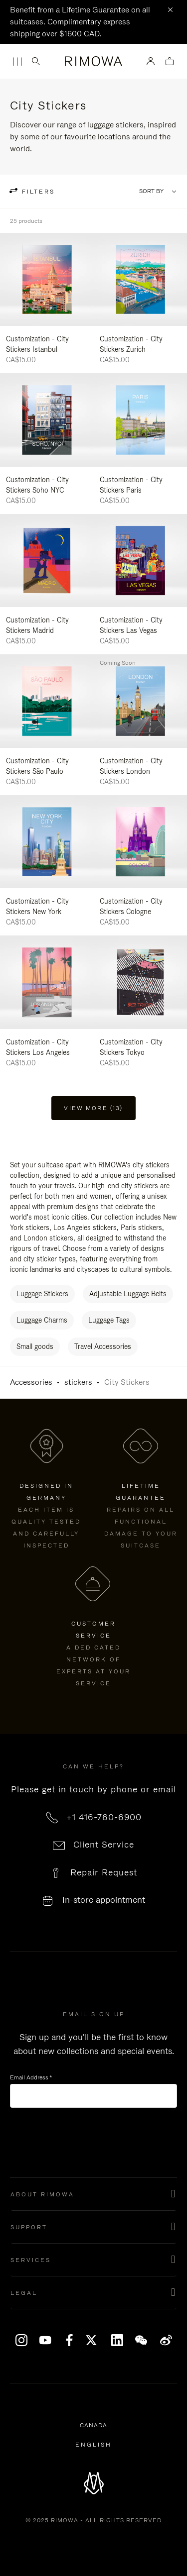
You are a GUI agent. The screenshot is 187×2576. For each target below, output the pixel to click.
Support (28, 2227)
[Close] (170, 10)
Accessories (31, 1382)
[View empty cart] (170, 62)
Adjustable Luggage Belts (128, 1293)
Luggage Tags (109, 1320)
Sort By (151, 191)
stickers (78, 1382)
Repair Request (103, 1872)
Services (30, 2260)
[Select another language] (93, 2445)
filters (37, 192)
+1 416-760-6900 (104, 1817)
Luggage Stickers (42, 1293)
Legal (23, 2293)
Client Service (103, 1845)
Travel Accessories (102, 1346)
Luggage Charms (41, 1320)
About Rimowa (42, 2194)
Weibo (166, 2340)
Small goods (34, 1346)
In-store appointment (103, 1900)
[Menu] (16, 61)
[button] (93, 2194)
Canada (95, 2425)
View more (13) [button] (93, 1108)
